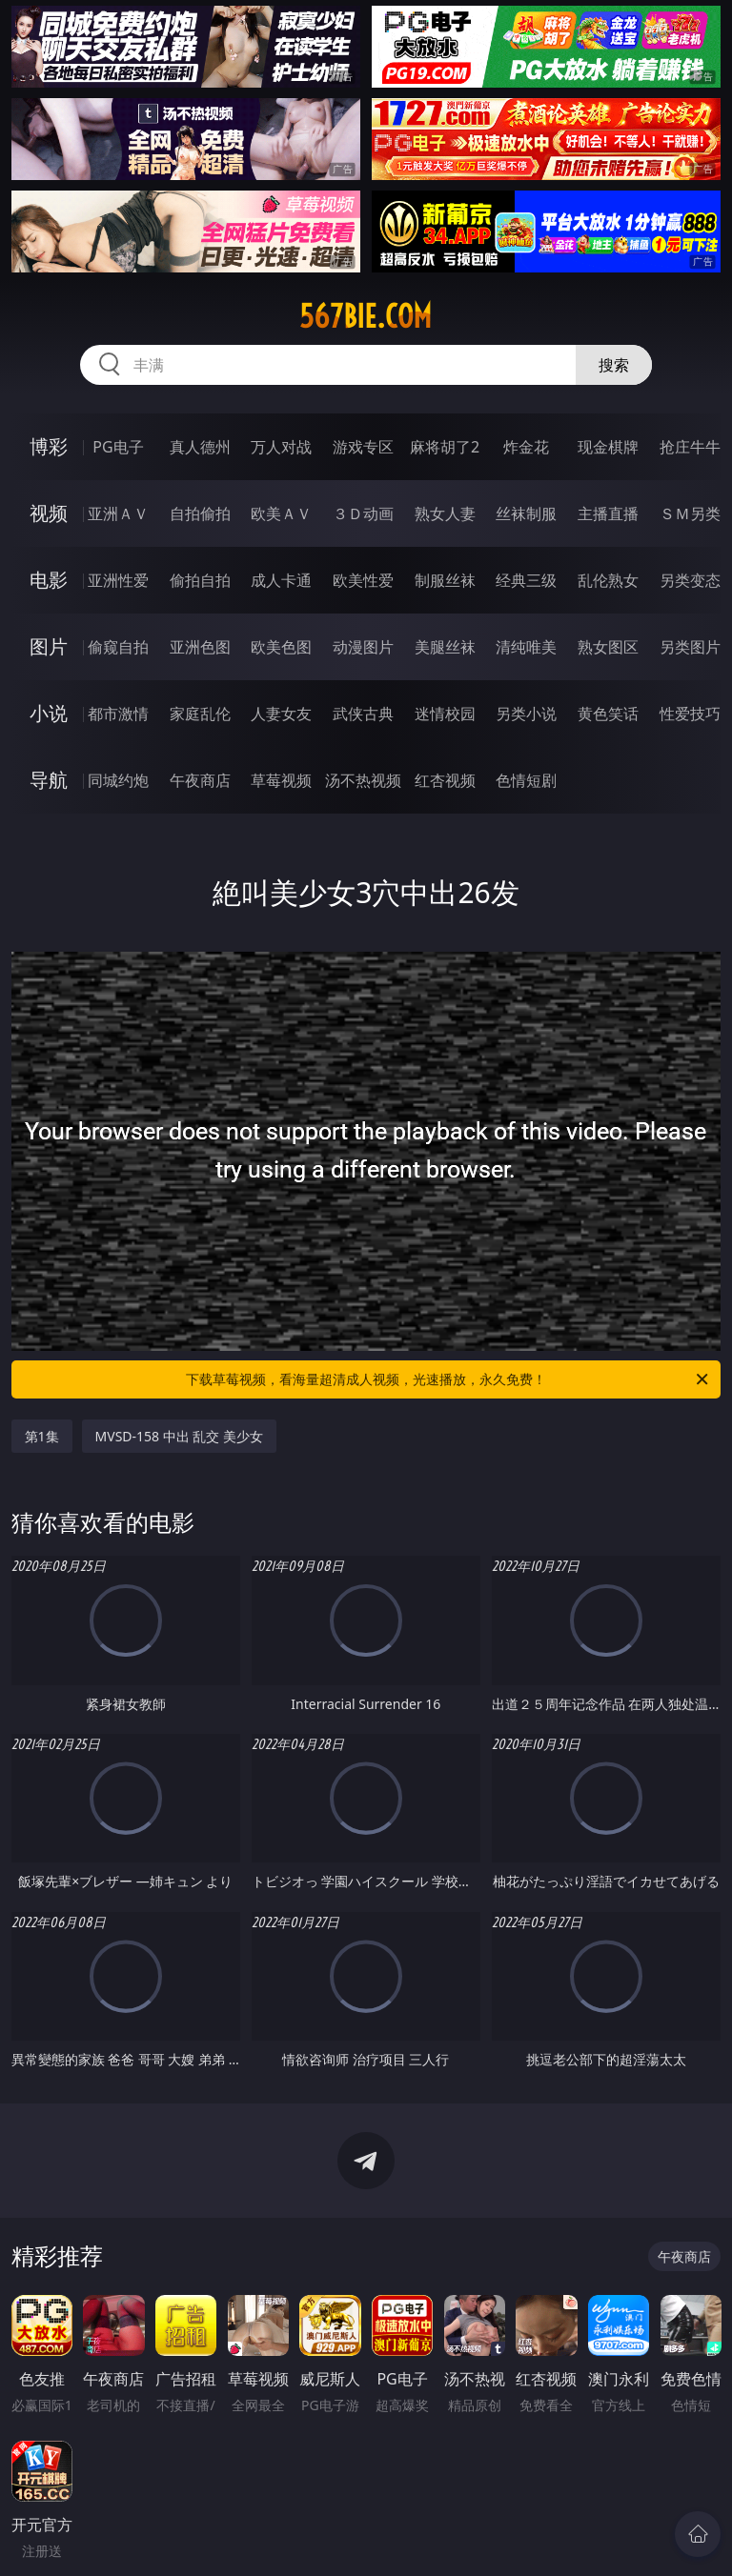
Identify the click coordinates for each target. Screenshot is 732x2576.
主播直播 (608, 513)
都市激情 (118, 713)
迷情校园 (445, 713)
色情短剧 (526, 780)
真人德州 (200, 446)
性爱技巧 (690, 713)
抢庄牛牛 (690, 446)
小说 (49, 713)
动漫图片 (363, 646)
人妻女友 (281, 713)
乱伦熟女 (608, 580)
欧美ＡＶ (281, 513)
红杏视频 (445, 780)
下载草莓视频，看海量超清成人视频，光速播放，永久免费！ (448, 1379)
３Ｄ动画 (363, 513)
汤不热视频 (363, 780)
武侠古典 (363, 713)
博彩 (49, 446)
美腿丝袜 (445, 646)
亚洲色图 (200, 646)
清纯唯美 (526, 646)
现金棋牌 (608, 446)
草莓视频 (281, 780)
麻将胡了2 (444, 446)
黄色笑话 (608, 713)
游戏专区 (363, 446)
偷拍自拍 (200, 580)
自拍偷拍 (200, 513)
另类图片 (690, 646)
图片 (49, 646)
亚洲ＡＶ (118, 513)
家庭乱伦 (200, 713)
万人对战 (281, 446)
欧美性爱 (363, 580)
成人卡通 (281, 580)
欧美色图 (281, 646)
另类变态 (690, 580)
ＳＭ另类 (690, 513)
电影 (49, 580)
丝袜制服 (526, 513)
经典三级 (526, 580)
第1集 (42, 1436)
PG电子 (117, 446)
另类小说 (526, 713)
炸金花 (526, 446)
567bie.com (365, 316)
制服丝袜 (445, 580)
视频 (49, 513)
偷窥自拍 (118, 646)
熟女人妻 (445, 513)
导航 (49, 780)
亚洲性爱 (118, 580)
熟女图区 (608, 646)
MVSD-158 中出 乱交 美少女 (179, 1436)
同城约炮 (118, 780)
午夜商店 (200, 780)
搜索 (614, 364)
